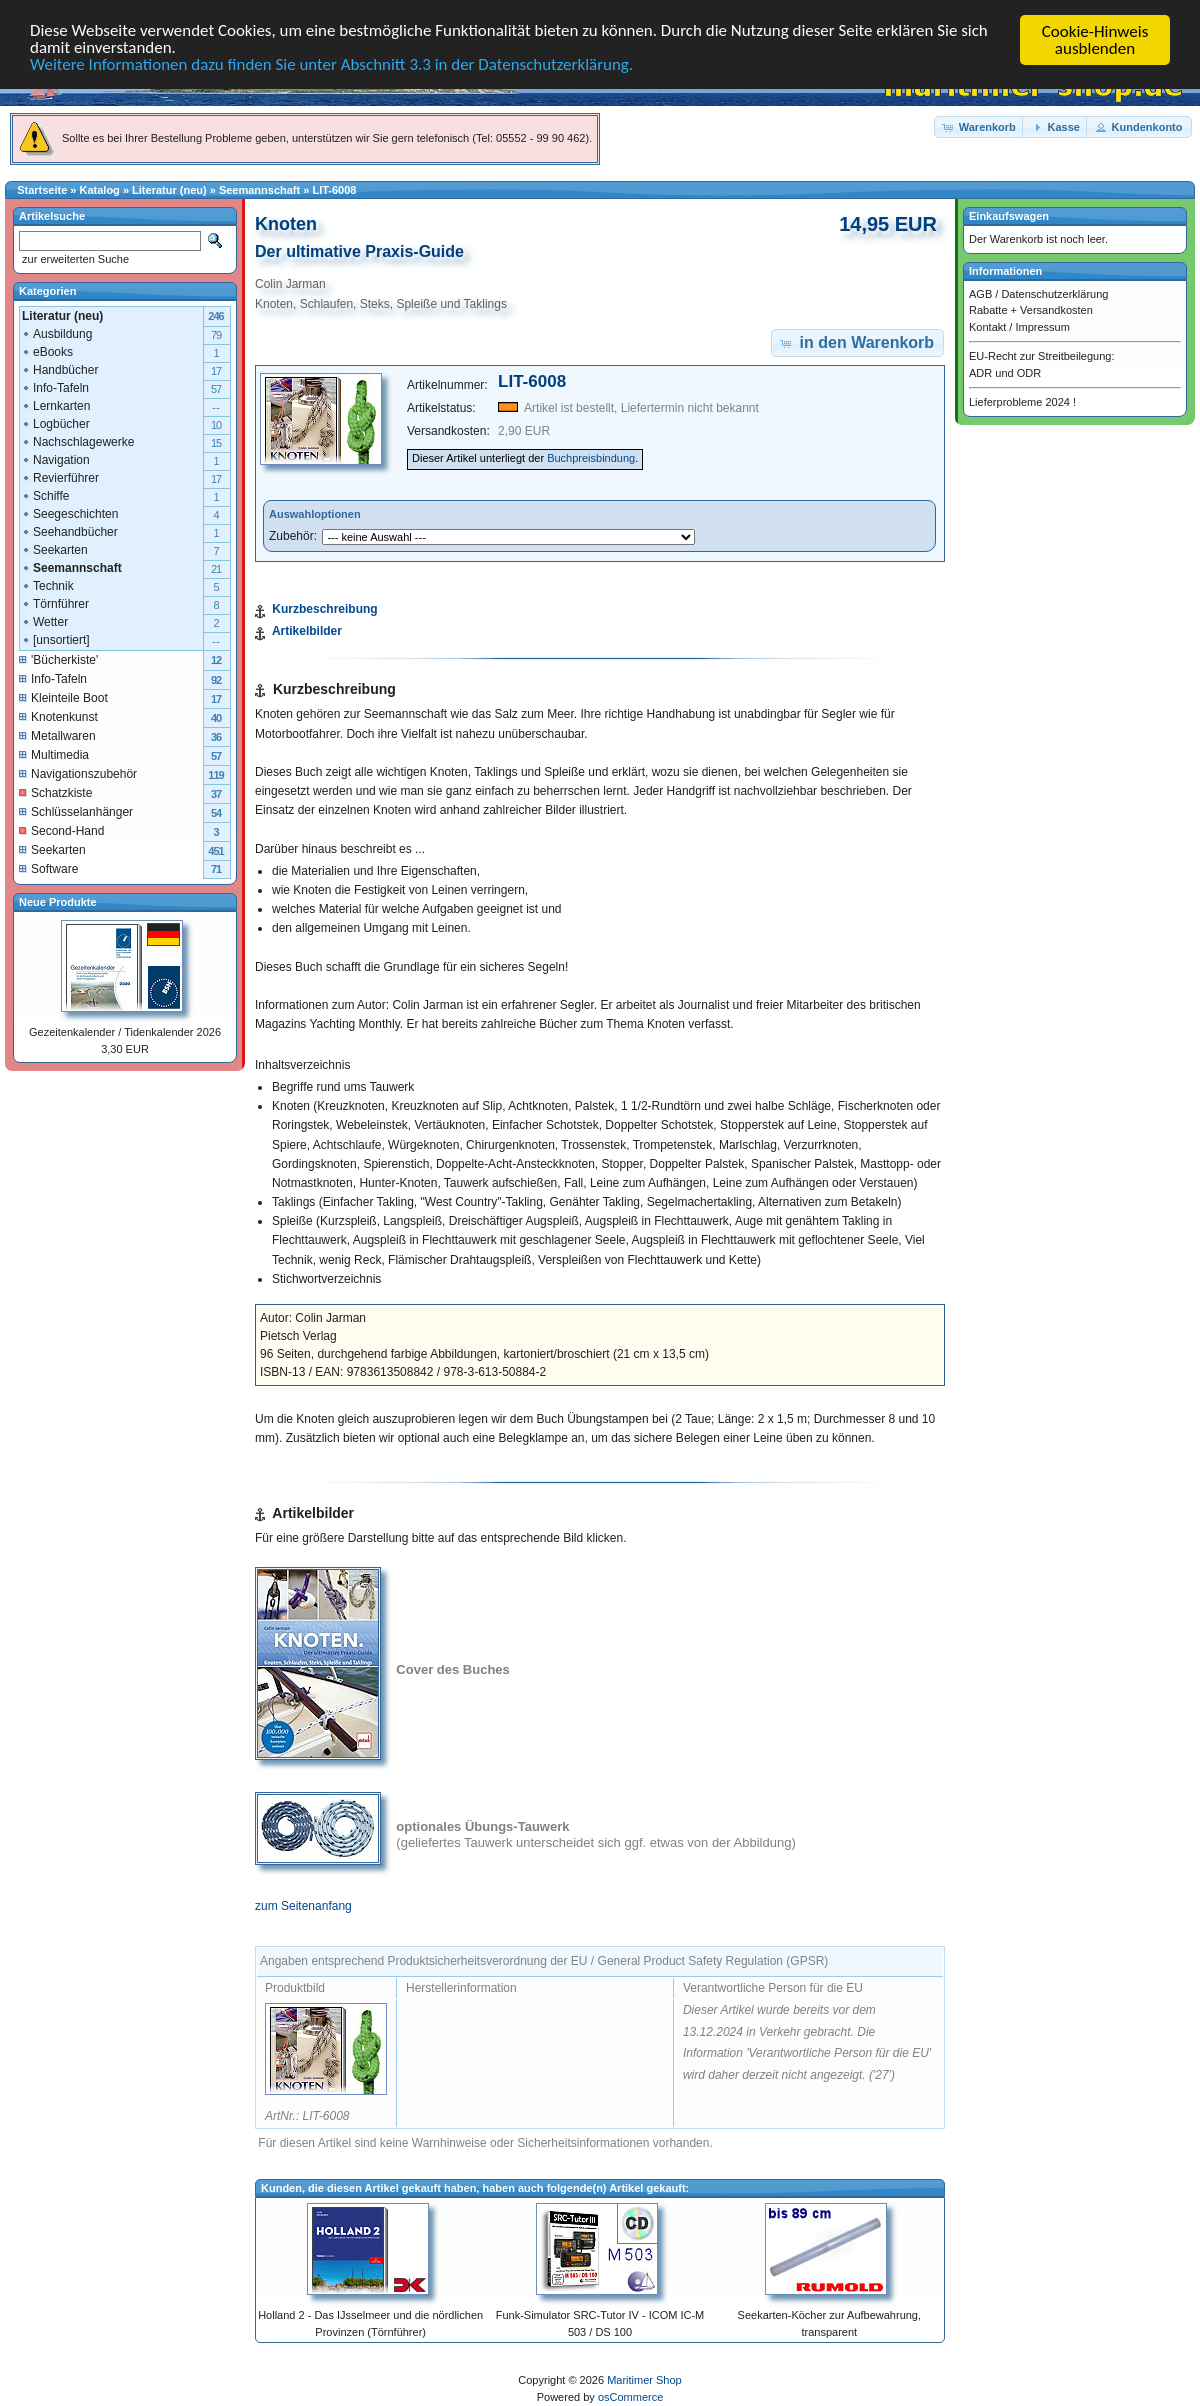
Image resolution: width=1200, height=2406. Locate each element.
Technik (47, 585)
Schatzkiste (55, 792)
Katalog (100, 190)
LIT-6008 (334, 190)
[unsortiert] (55, 639)
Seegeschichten (69, 513)
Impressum (1042, 326)
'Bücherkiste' (58, 659)
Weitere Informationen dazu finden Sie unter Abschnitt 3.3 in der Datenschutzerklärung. (332, 66)
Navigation (55, 459)
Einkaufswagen (1009, 216)
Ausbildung (56, 333)
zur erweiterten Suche (74, 259)
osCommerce (630, 2397)
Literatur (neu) (169, 190)
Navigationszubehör (78, 773)
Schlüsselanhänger (76, 811)
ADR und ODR (1005, 372)
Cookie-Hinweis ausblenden (1095, 40)
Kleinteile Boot (63, 697)
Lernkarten (55, 405)
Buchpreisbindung (591, 458)
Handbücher (59, 369)
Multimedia (54, 754)
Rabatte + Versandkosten (1031, 310)
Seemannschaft (259, 190)
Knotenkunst (58, 716)
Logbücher (55, 423)
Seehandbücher (69, 531)
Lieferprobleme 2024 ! (1022, 402)
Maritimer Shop (644, 2380)
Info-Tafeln (55, 387)
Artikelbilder (307, 631)
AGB (980, 293)
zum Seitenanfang (303, 1906)
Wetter (44, 621)
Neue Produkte (58, 901)
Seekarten (54, 549)
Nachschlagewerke (77, 441)
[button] (980, 126)
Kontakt (987, 326)
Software (48, 868)
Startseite (42, 190)
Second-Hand (61, 830)
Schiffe (45, 495)
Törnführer (55, 603)
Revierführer (60, 477)
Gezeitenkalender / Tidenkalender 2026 (125, 1032)
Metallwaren (57, 735)
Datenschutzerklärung (1054, 293)
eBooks (47, 351)
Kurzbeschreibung (324, 609)
